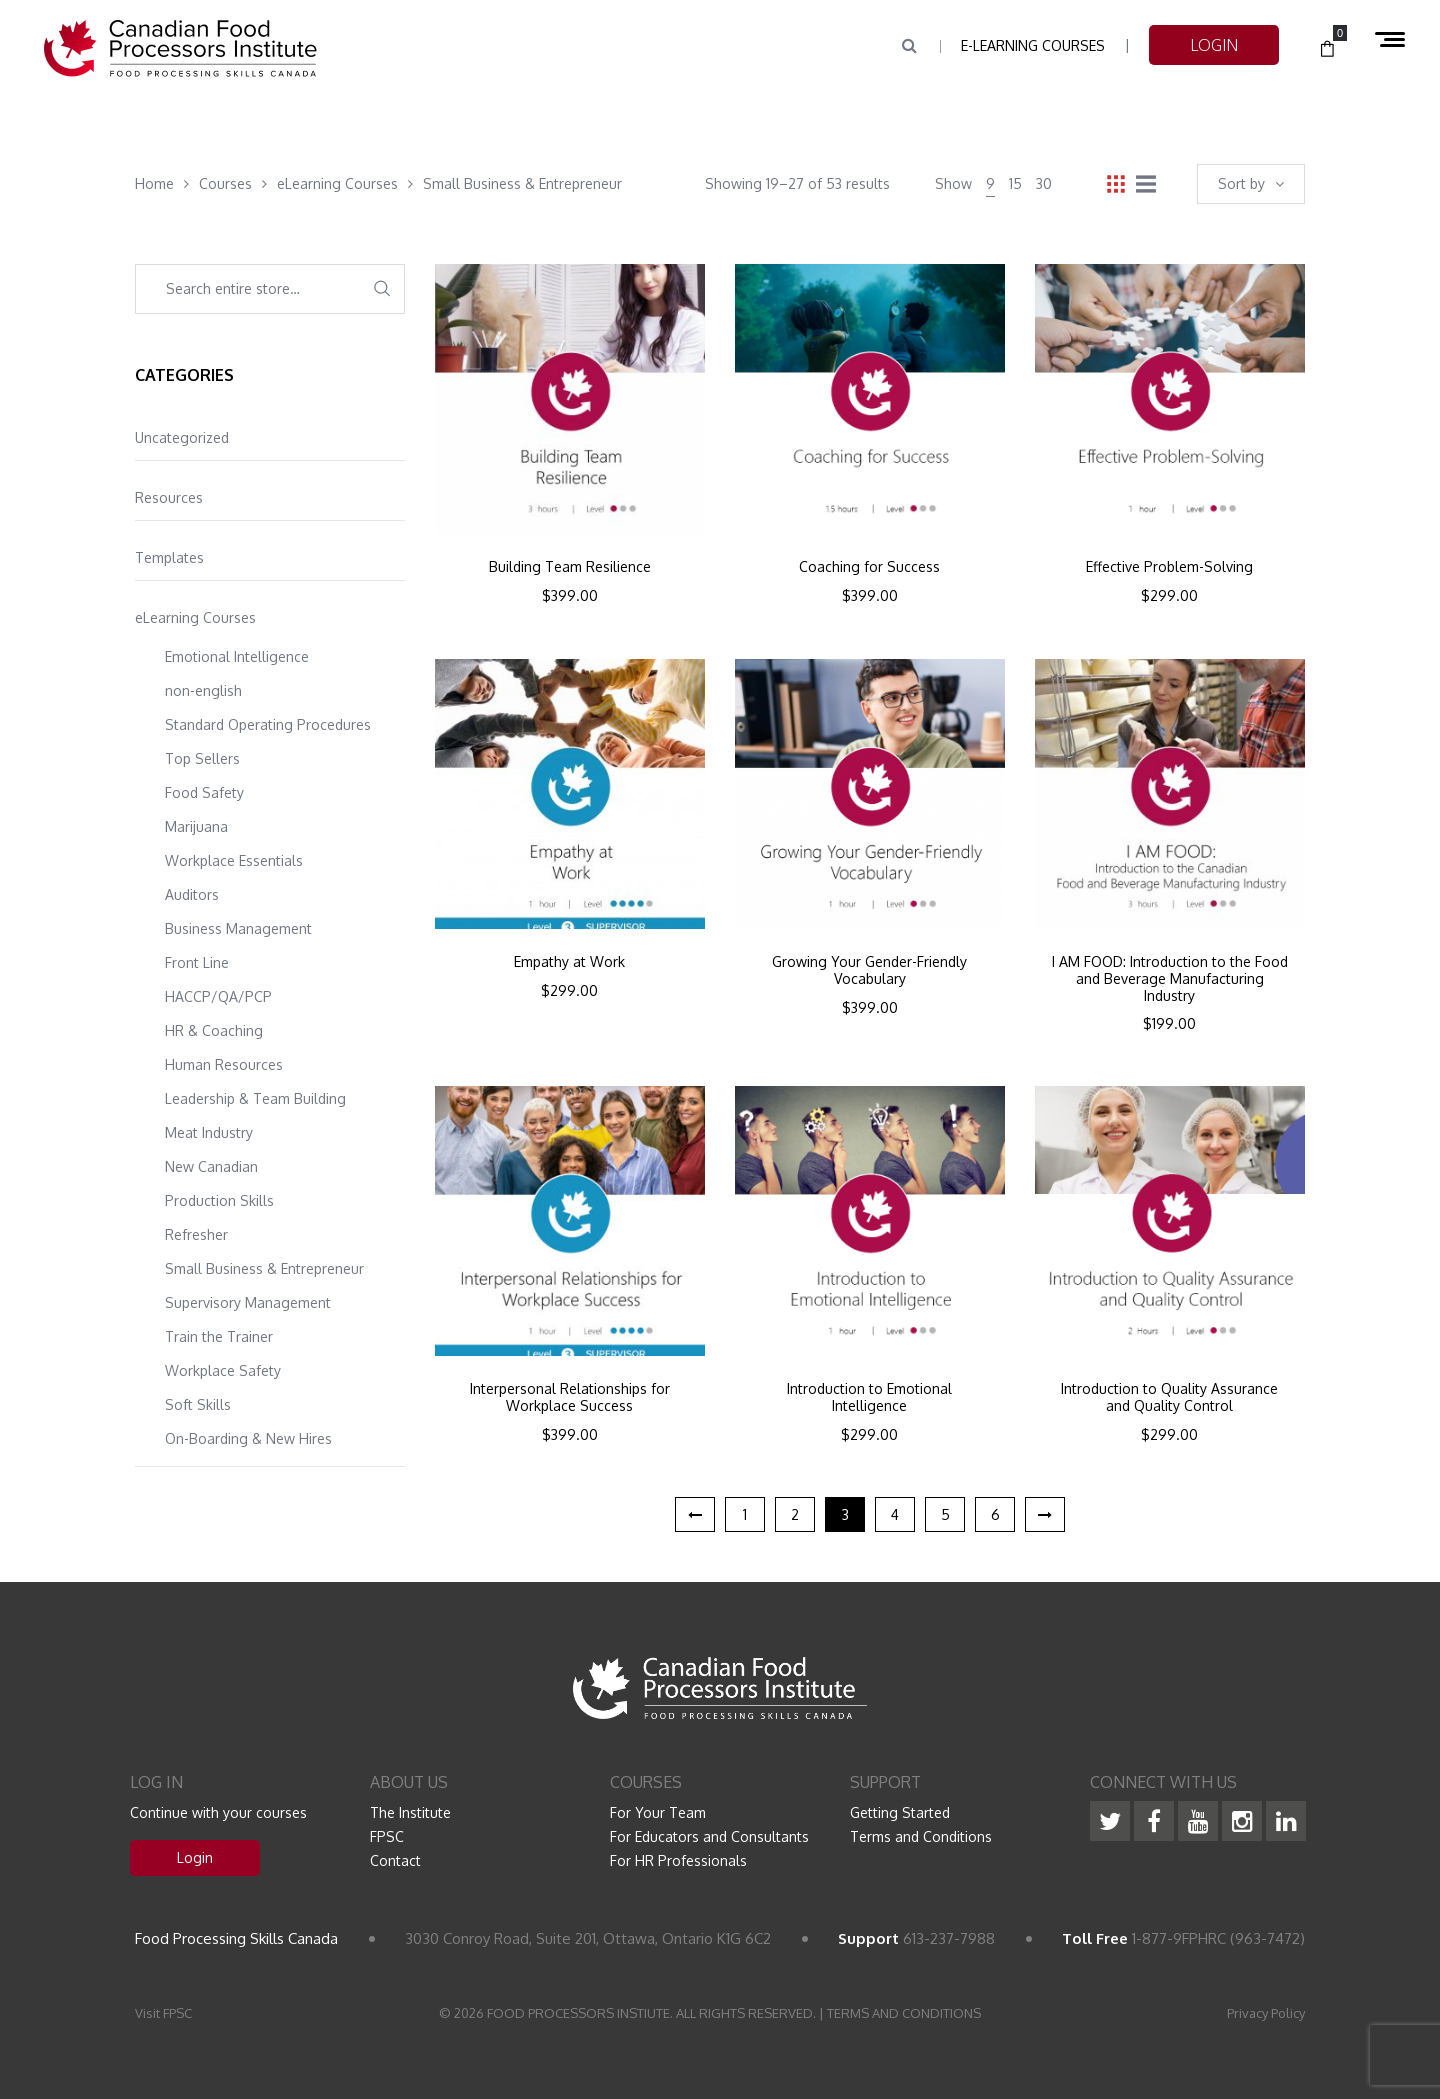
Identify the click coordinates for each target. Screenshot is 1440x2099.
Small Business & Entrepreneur (264, 1268)
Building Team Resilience (570, 567)
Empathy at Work (569, 962)
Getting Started (900, 1812)
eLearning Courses (195, 617)
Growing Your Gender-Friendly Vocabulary (869, 970)
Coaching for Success (869, 567)
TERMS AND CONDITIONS (904, 2013)
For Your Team (658, 1812)
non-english (203, 690)
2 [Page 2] (795, 1514)
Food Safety (204, 792)
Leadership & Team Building (255, 1098)
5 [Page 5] (945, 1514)
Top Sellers (202, 758)
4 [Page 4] (895, 1514)
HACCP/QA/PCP (218, 996)
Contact (395, 1860)
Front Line (197, 962)
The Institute (410, 1812)
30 (1044, 183)
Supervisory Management (248, 1302)
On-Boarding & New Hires (248, 1438)
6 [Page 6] (995, 1514)
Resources (169, 497)
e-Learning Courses (1033, 45)
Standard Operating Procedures (268, 724)
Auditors (192, 894)
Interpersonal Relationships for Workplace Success (570, 1397)
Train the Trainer (219, 1336)
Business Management (238, 928)
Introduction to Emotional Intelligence (869, 1397)
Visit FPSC (163, 2013)
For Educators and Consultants (709, 1836)
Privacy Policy (1266, 2013)
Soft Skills (198, 1404)
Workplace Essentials (234, 860)
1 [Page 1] (745, 1514)
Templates (169, 557)
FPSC (387, 1836)
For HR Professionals (678, 1860)
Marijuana (196, 826)
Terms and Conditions (921, 1836)
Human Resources (224, 1064)
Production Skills (219, 1200)
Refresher (196, 1234)
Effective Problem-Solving (1169, 567)
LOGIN (1214, 45)
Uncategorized (182, 437)
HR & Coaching (214, 1030)
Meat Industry (209, 1132)
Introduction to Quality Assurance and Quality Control (1169, 1397)
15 (1015, 183)
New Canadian (211, 1166)
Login (195, 1857)
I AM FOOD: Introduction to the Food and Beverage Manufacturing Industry (1170, 979)
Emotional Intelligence (237, 656)
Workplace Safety (223, 1370)
